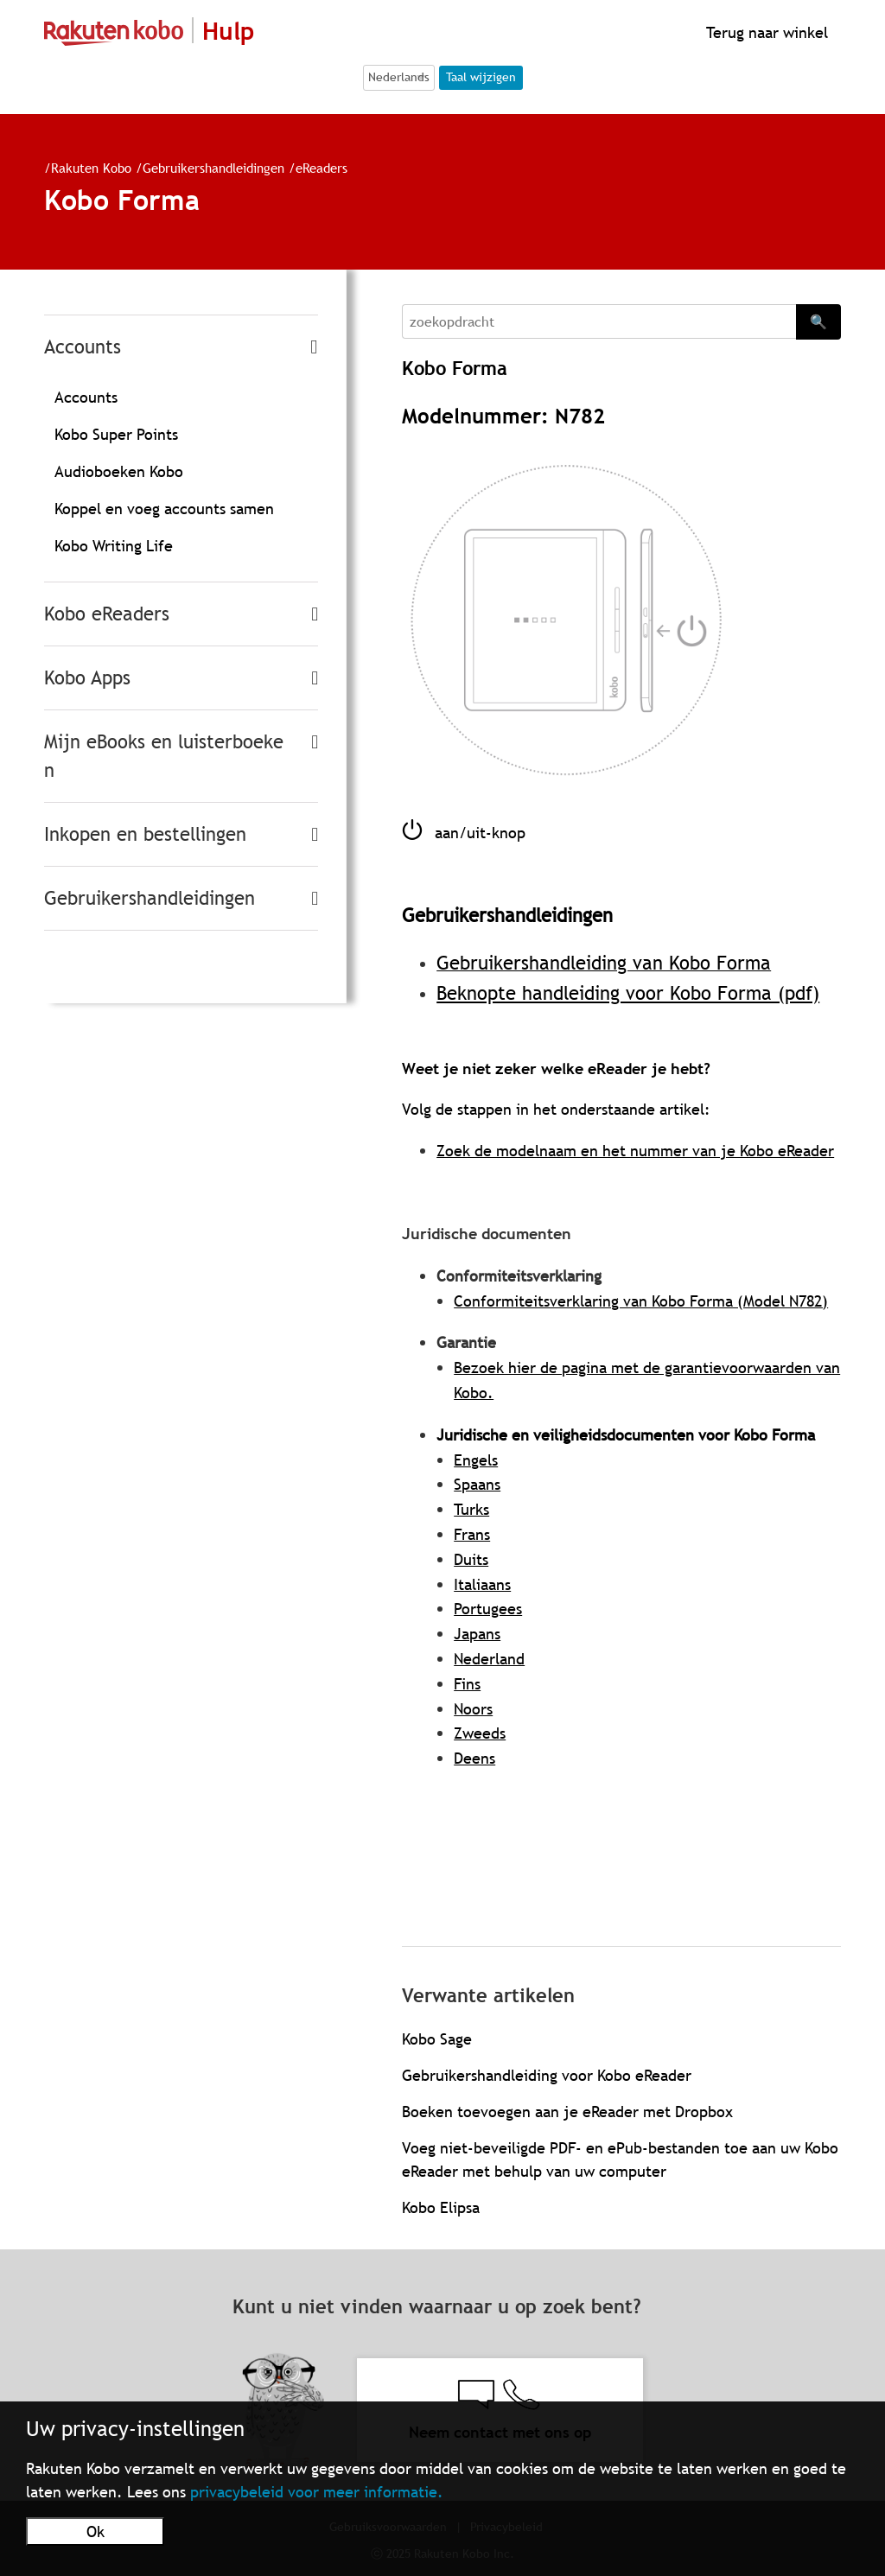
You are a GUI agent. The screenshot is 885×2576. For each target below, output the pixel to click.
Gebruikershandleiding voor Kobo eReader (546, 2075)
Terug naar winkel (765, 32)
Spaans (477, 1484)
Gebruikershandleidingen (213, 167)
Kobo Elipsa (441, 2207)
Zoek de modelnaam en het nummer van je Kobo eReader (635, 1151)
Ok (95, 2531)
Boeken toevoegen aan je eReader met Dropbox (567, 2111)
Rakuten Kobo (91, 167)
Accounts (82, 347)
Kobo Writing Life (113, 546)
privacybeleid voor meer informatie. (316, 2492)
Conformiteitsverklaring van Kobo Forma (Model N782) (641, 1301)
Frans (472, 1534)
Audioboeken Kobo (118, 471)
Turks (471, 1509)
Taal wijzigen (481, 77)
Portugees (488, 1609)
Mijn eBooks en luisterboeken (163, 756)
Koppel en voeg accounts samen (164, 508)
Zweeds (480, 1733)
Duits (471, 1559)
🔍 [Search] (818, 321)
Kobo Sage (437, 2039)
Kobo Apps (87, 678)
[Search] (599, 321)
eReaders (321, 167)
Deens (474, 1758)
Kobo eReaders (106, 614)
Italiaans (482, 1584)
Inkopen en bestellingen (145, 834)
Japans (477, 1634)
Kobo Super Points (116, 434)
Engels (476, 1460)
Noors (473, 1709)
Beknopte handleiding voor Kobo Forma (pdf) (627, 993)
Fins (467, 1684)
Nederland (489, 1659)
